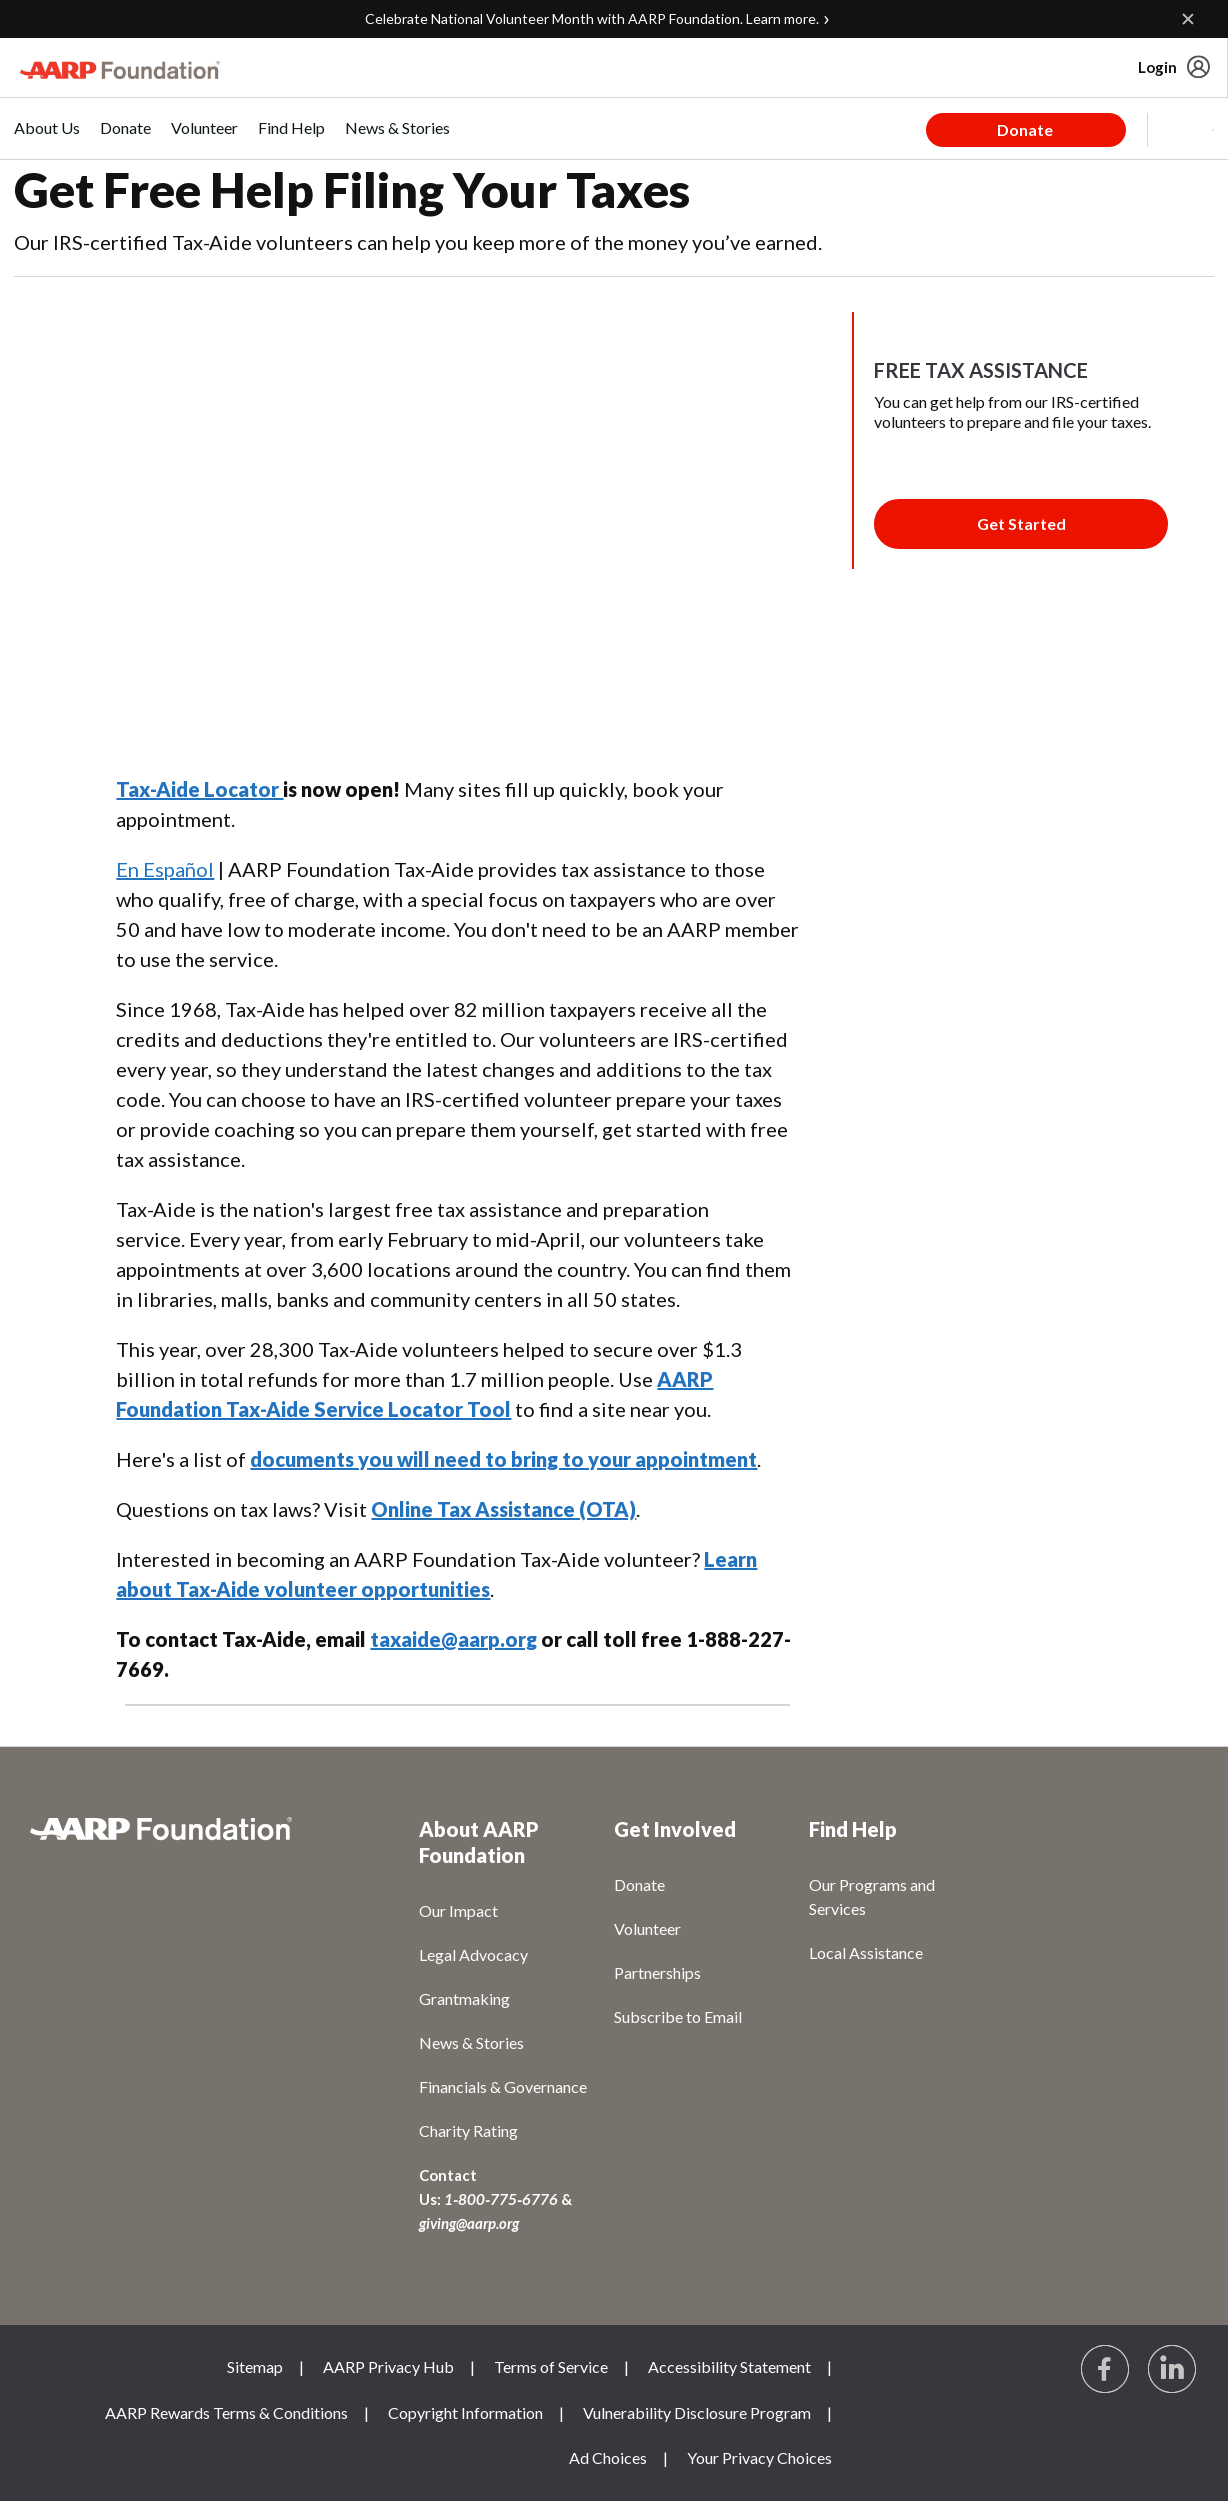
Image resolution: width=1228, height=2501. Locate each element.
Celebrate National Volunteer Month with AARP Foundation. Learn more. (592, 18)
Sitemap (255, 2366)
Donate (1025, 129)
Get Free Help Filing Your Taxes (352, 189)
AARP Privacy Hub (388, 2366)
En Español (165, 869)
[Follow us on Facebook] (1106, 2370)
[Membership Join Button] (1021, 524)
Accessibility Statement (729, 2366)
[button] (1180, 130)
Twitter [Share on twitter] (187, 743)
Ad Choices (608, 2457)
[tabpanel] (1070, 128)
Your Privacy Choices (759, 2457)
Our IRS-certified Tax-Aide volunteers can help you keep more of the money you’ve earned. (418, 242)
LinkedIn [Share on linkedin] (233, 743)
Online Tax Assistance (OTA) (503, 1509)
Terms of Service (551, 2366)
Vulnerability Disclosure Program (697, 2412)
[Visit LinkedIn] (1173, 2370)
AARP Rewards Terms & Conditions (226, 2412)
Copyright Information (465, 2412)
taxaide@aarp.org (453, 1639)
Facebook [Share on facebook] (141, 743)
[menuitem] (47, 138)
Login (1157, 67)
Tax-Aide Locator (199, 789)
